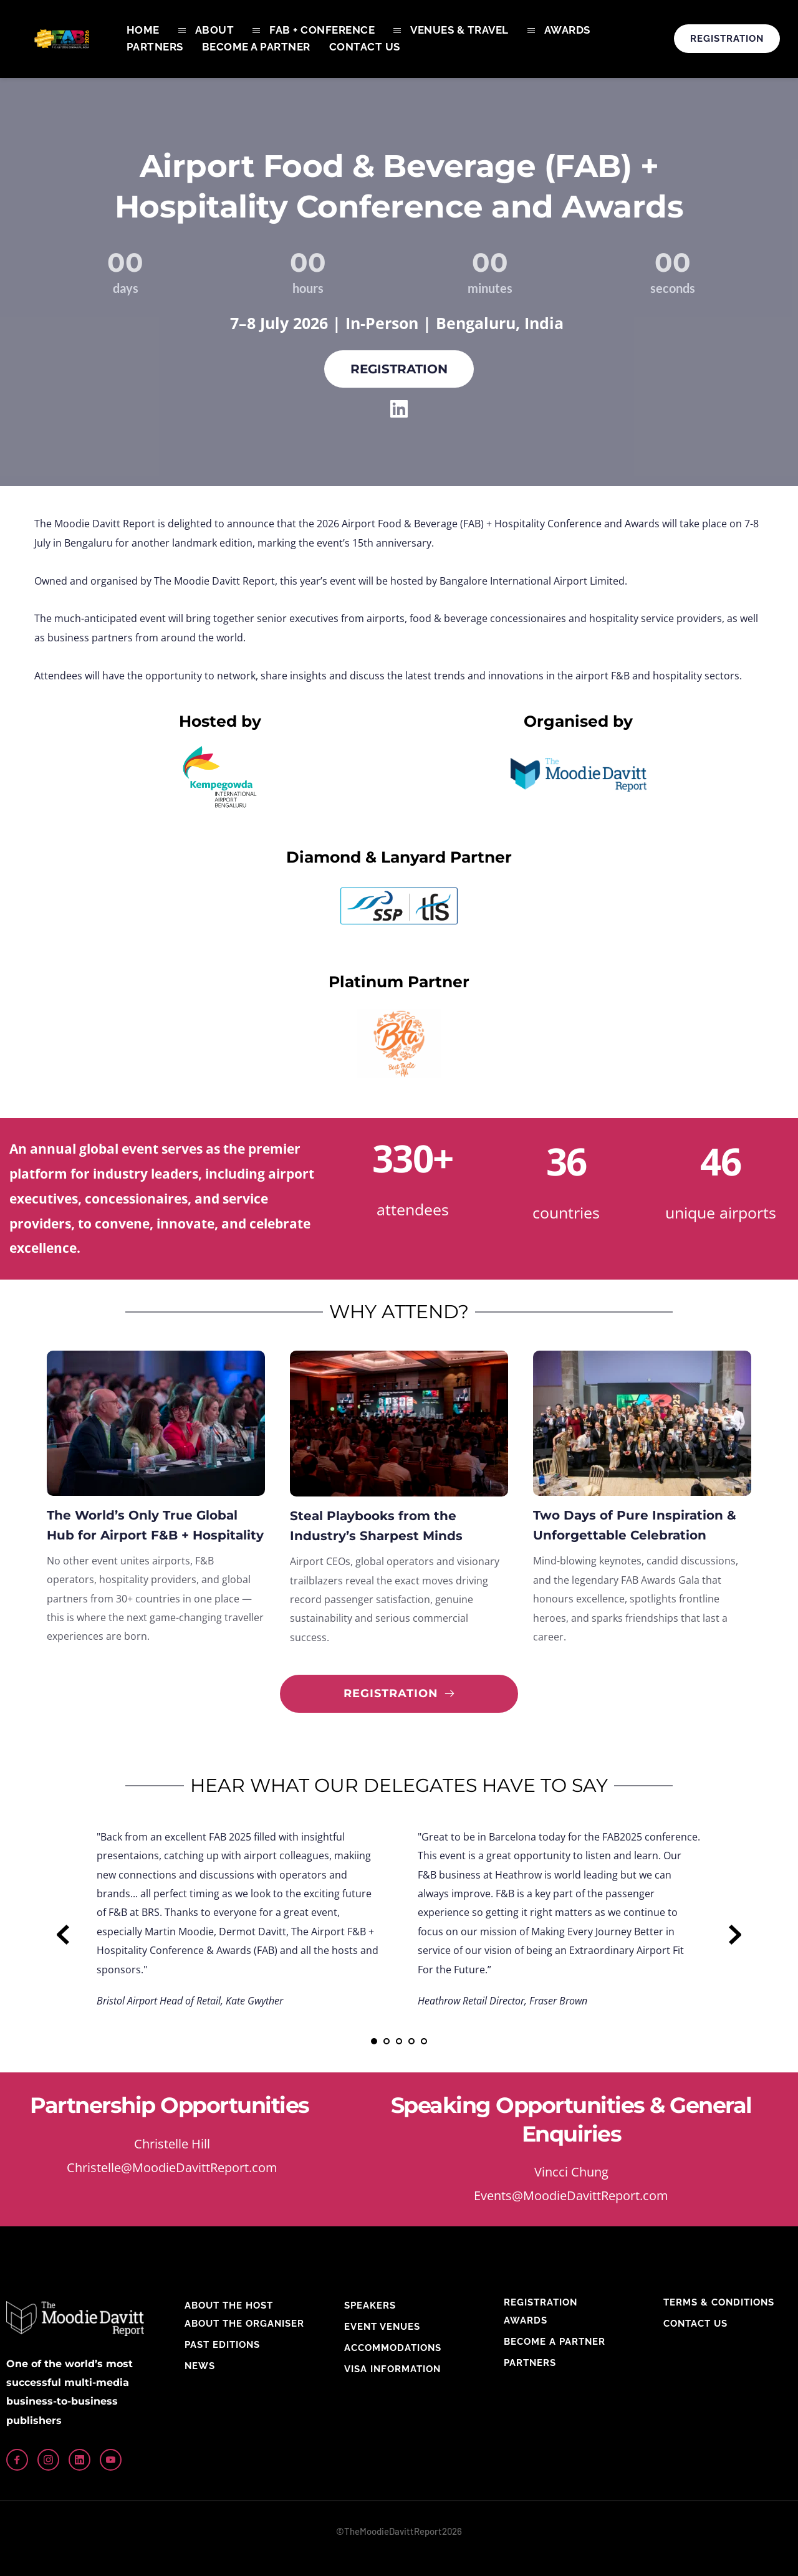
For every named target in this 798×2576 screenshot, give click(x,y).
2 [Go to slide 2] (386, 2041)
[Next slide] (735, 1935)
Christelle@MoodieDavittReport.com (172, 2167)
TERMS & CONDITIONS (718, 2302)
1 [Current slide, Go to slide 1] (374, 2041)
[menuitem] (143, 30)
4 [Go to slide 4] (411, 2041)
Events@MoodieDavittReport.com (571, 2195)
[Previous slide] (63, 1935)
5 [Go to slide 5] (424, 2041)
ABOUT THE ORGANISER (244, 2323)
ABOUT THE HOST (229, 2305)
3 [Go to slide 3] (399, 2041)
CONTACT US (695, 2323)
